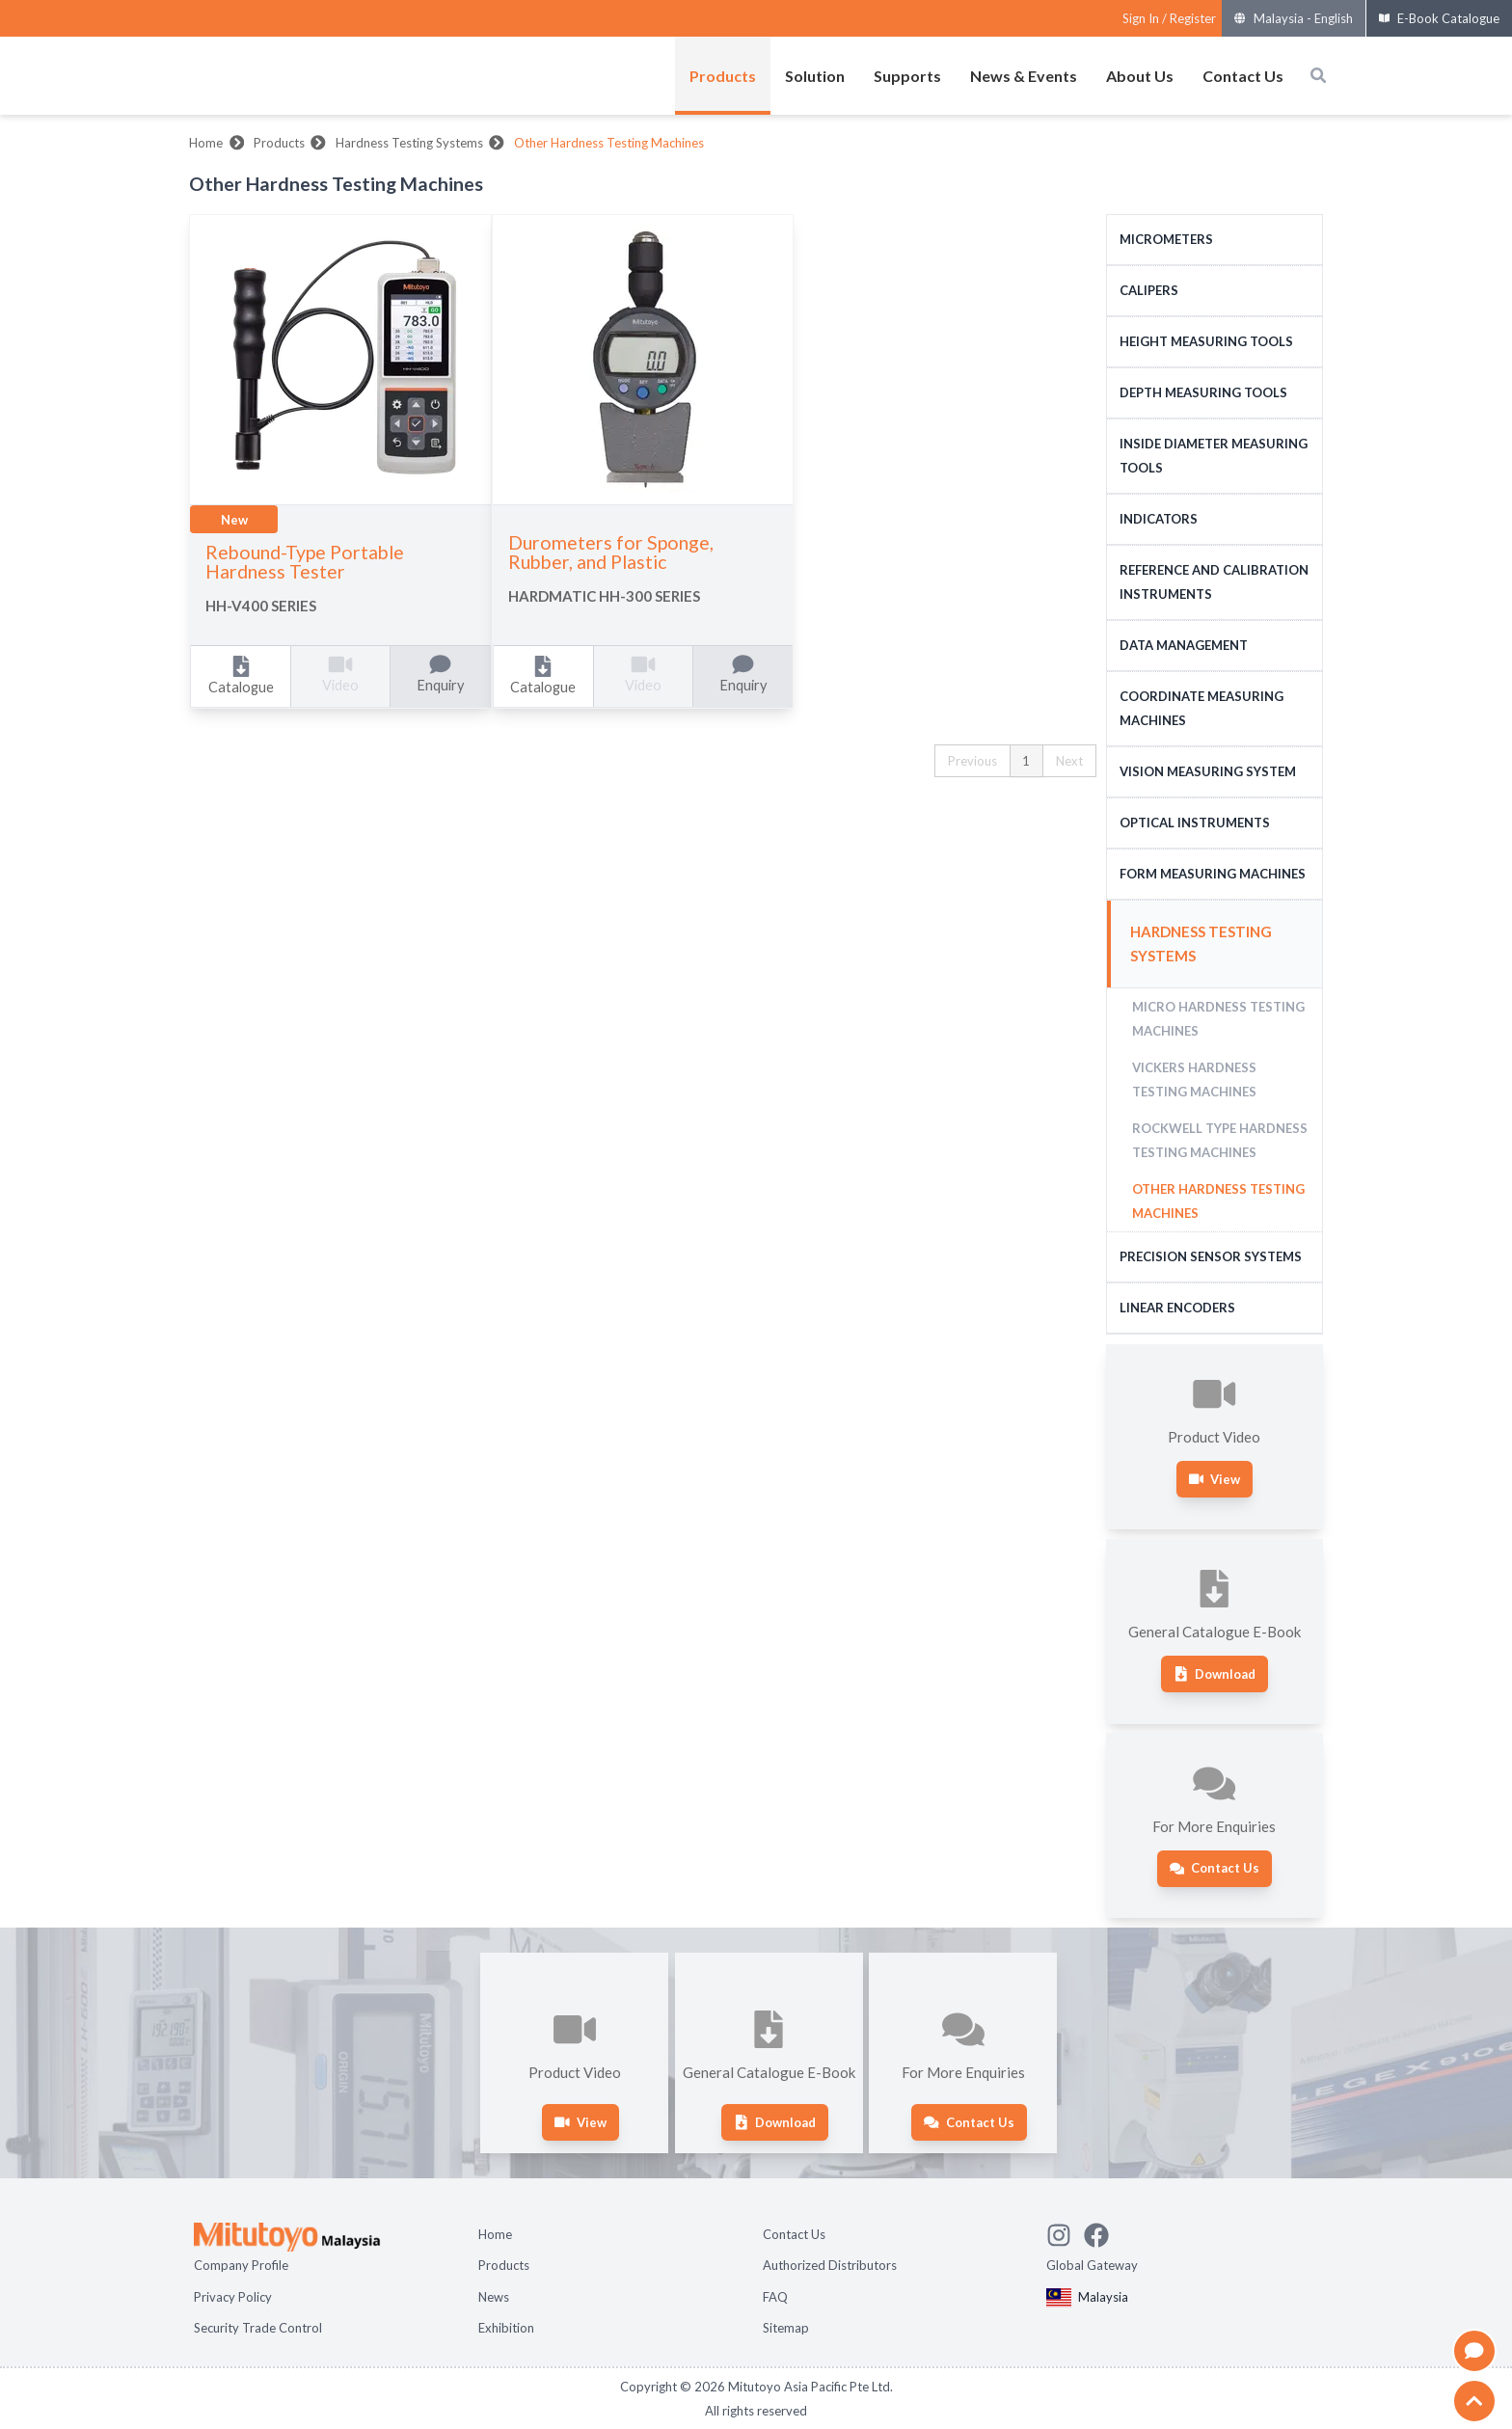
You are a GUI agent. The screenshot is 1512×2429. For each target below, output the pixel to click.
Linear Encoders (1177, 1307)
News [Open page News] (493, 2297)
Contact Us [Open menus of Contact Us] (1242, 76)
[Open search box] (1318, 75)
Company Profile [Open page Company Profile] (241, 2265)
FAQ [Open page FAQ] (775, 2297)
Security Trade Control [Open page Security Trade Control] (258, 2327)
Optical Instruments (1195, 822)
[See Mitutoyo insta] (1065, 2232)
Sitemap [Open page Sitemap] (786, 2327)
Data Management (1184, 645)
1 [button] (1026, 761)
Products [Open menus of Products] (722, 76)
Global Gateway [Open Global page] (1092, 2265)
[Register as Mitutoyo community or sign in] (1169, 19)
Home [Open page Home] (495, 2234)
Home (206, 142)
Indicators (1159, 518)
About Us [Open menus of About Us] (1140, 76)
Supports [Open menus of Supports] (907, 76)
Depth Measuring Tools (1203, 392)
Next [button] (1069, 761)
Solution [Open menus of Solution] (815, 76)
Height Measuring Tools (1206, 341)
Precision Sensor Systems (1211, 1256)
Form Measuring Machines (1213, 873)
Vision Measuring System (1208, 771)
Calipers (1149, 290)
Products (279, 142)
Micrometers (1166, 239)
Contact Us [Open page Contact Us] (794, 2234)
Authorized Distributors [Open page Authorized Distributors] (830, 2265)
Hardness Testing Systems (409, 142)
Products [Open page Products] (503, 2265)
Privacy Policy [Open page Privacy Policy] (233, 2297)
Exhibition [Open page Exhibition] (506, 2327)
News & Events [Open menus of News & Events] (1023, 76)
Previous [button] (972, 761)
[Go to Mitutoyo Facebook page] (1102, 2232)
